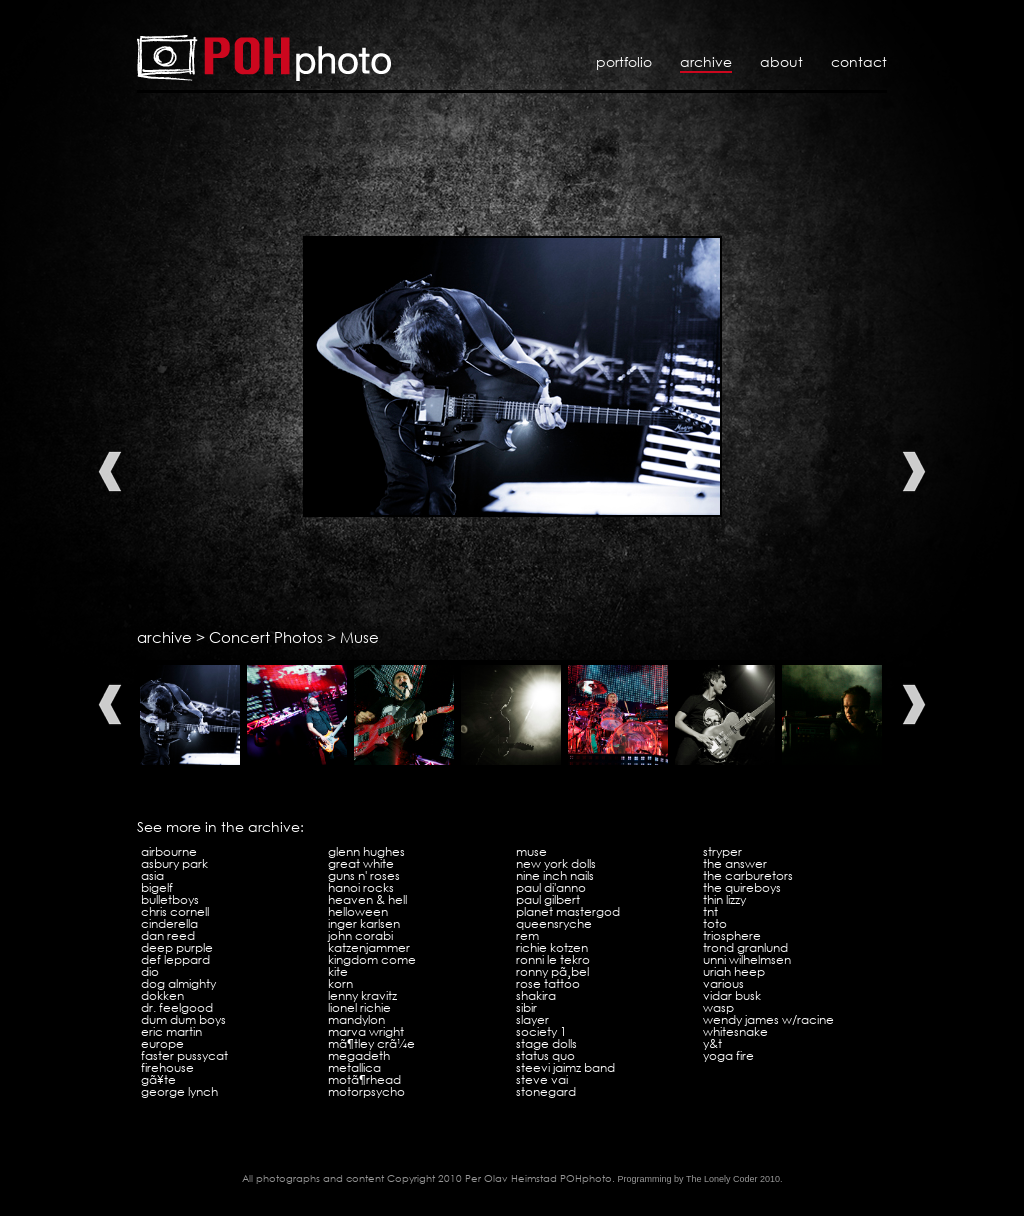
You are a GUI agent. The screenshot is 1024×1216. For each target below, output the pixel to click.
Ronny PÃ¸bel (552, 971)
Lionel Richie (359, 1007)
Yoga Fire (728, 1055)
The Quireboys (742, 887)
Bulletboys (170, 899)
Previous (110, 471)
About (781, 61)
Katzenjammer (369, 947)
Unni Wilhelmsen (747, 959)
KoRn (340, 983)
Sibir (526, 1007)
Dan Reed (168, 935)
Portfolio (624, 61)
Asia (152, 875)
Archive (706, 61)
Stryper (722, 851)
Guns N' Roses (364, 875)
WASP (718, 1007)
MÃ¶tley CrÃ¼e (371, 1043)
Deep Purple (177, 947)
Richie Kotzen (552, 947)
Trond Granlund (745, 947)
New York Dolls (556, 863)
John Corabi (360, 935)
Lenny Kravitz (362, 995)
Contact (859, 61)
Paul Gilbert (548, 899)
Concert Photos (266, 637)
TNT (710, 911)
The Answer (735, 863)
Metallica (354, 1067)
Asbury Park (174, 863)
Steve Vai (542, 1079)
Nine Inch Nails (555, 875)
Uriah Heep (734, 971)
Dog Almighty (178, 983)
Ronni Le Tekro (553, 959)
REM (527, 935)
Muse (359, 637)
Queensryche (554, 923)
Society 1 (541, 1031)
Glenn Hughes (366, 851)
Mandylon (356, 1019)
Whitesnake (735, 1031)
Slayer (532, 1019)
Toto (715, 923)
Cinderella (169, 923)
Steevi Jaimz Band (565, 1067)
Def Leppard (175, 959)
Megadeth (359, 1055)
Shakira (536, 995)
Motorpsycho (366, 1091)
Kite (338, 971)
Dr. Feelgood (177, 1007)
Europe (162, 1043)
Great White (361, 863)
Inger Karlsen (364, 923)
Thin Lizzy (724, 899)
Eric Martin (171, 1031)
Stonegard (546, 1091)
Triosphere (732, 935)
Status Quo (545, 1055)
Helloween (358, 911)
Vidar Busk (732, 995)
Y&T (712, 1043)
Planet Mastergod (568, 911)
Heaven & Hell (367, 899)
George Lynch (179, 1091)
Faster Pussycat (184, 1055)
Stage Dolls (546, 1043)
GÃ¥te (158, 1079)
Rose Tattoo (548, 983)
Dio (150, 971)
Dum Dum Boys (183, 1019)
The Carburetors (748, 875)
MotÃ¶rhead (364, 1079)
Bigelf (157, 887)
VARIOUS (723, 983)
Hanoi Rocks (361, 887)
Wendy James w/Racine (768, 1019)
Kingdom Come (372, 959)
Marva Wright (366, 1031)
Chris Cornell (175, 911)
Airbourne (169, 851)
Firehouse (167, 1067)
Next (914, 471)
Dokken (162, 995)
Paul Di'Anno (551, 887)
